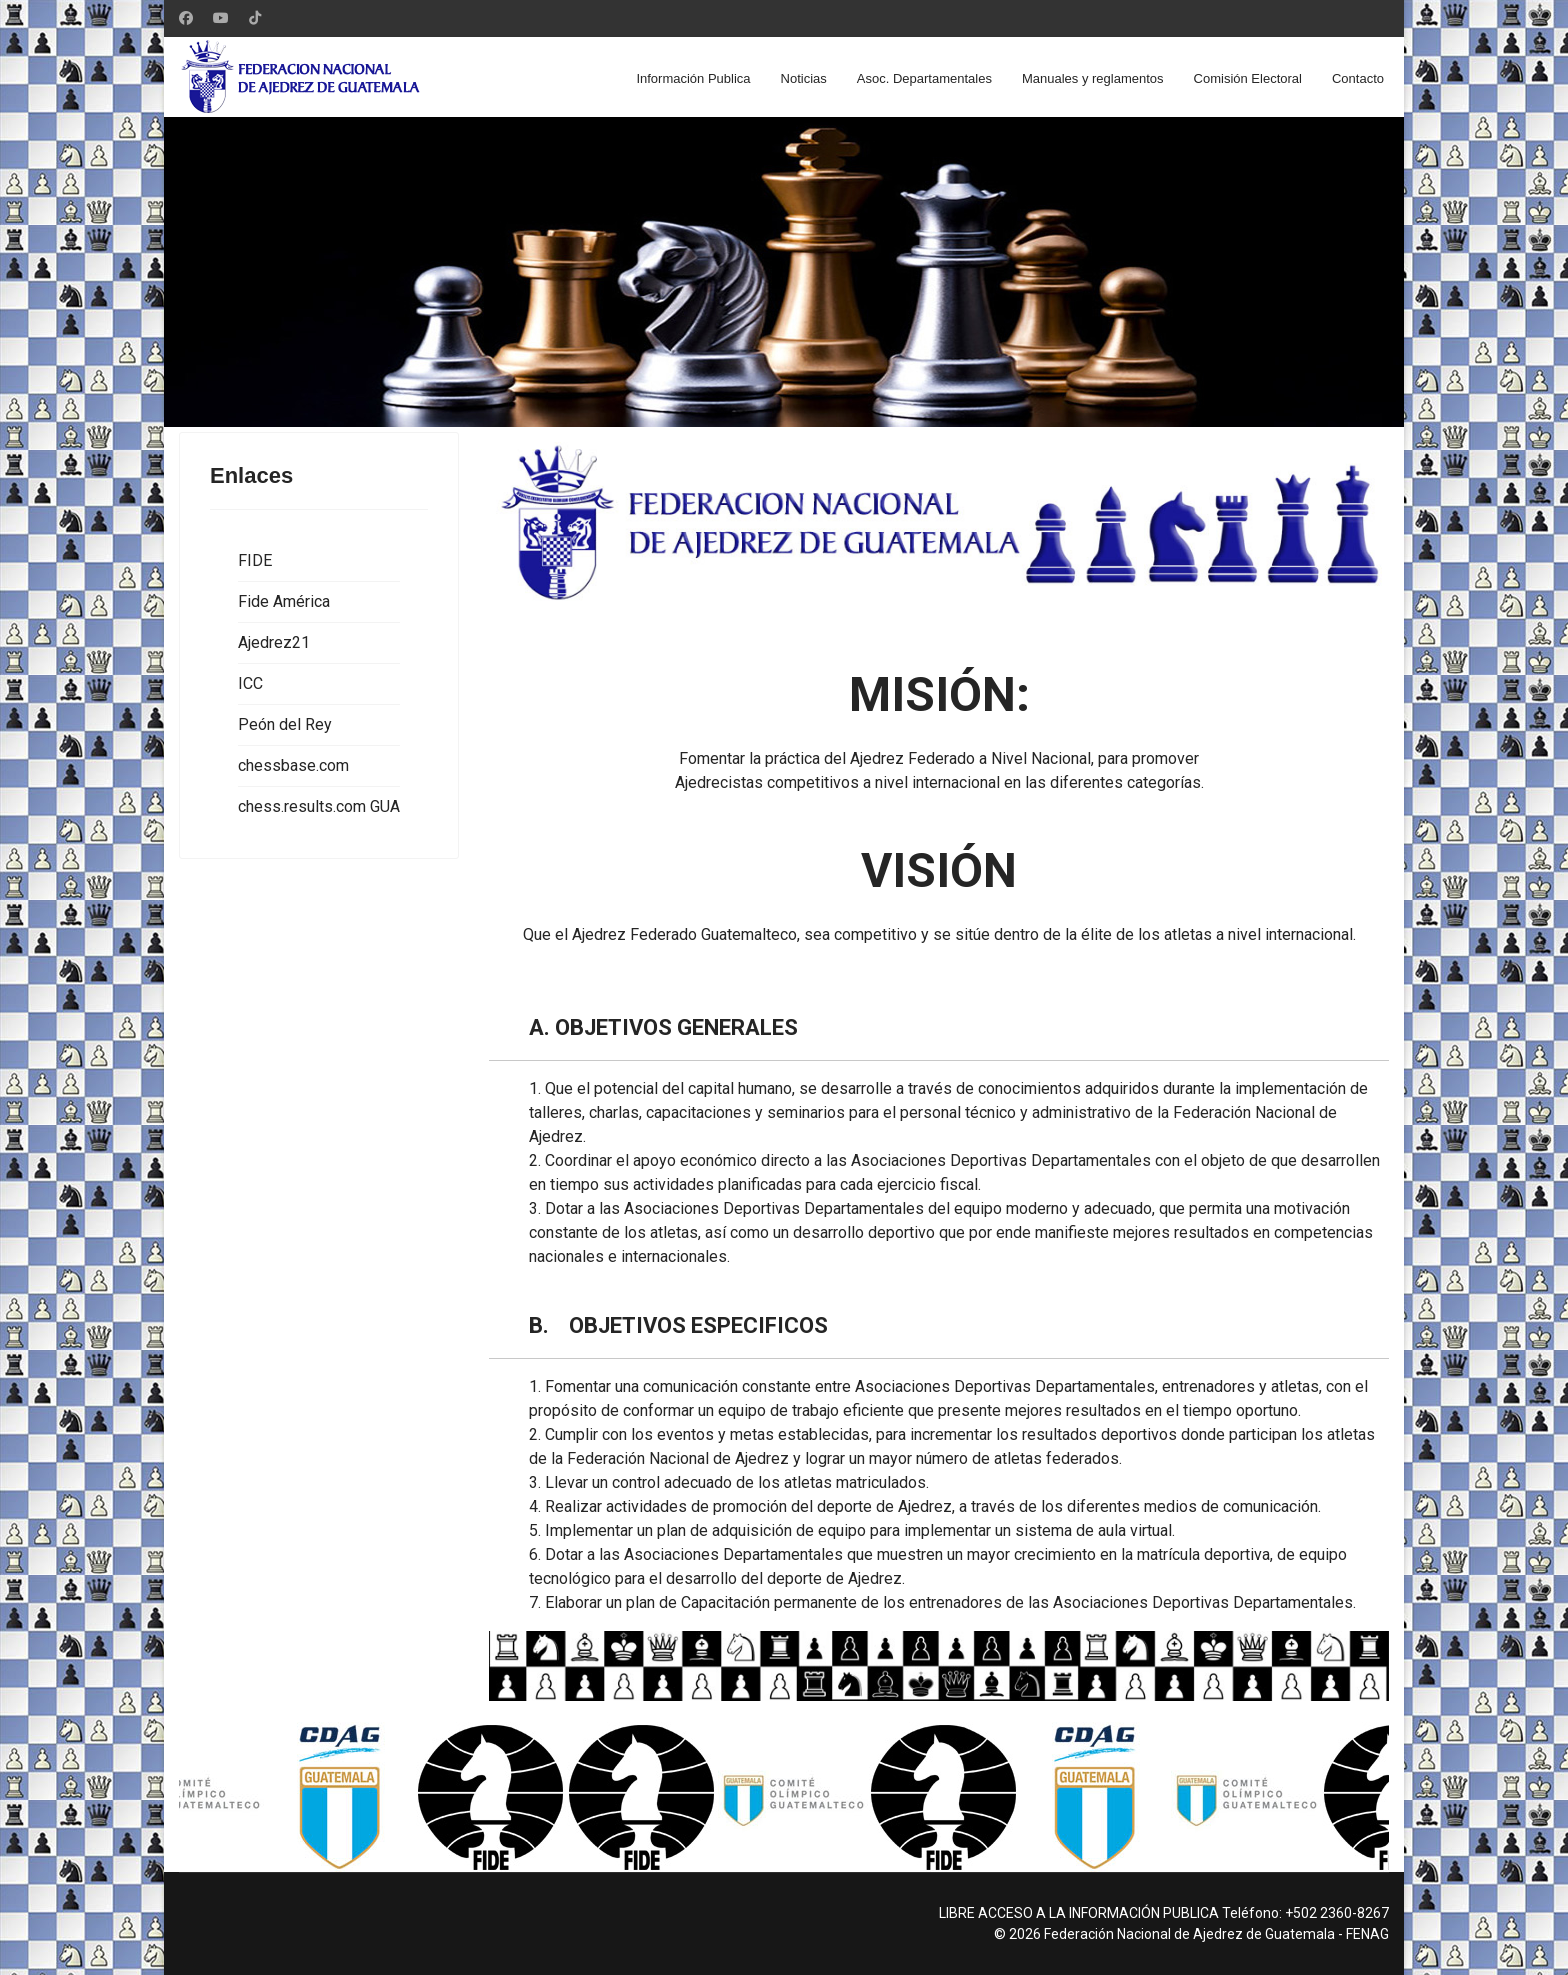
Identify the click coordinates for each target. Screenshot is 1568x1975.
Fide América (284, 601)
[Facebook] (186, 18)
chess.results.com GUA (319, 806)
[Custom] (255, 18)
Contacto (1358, 78)
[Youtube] (221, 18)
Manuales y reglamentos (1093, 78)
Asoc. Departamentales (924, 78)
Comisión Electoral (1248, 78)
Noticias (804, 78)
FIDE (255, 560)
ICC (250, 683)
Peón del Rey (285, 724)
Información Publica (693, 78)
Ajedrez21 (274, 642)
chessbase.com (293, 765)
